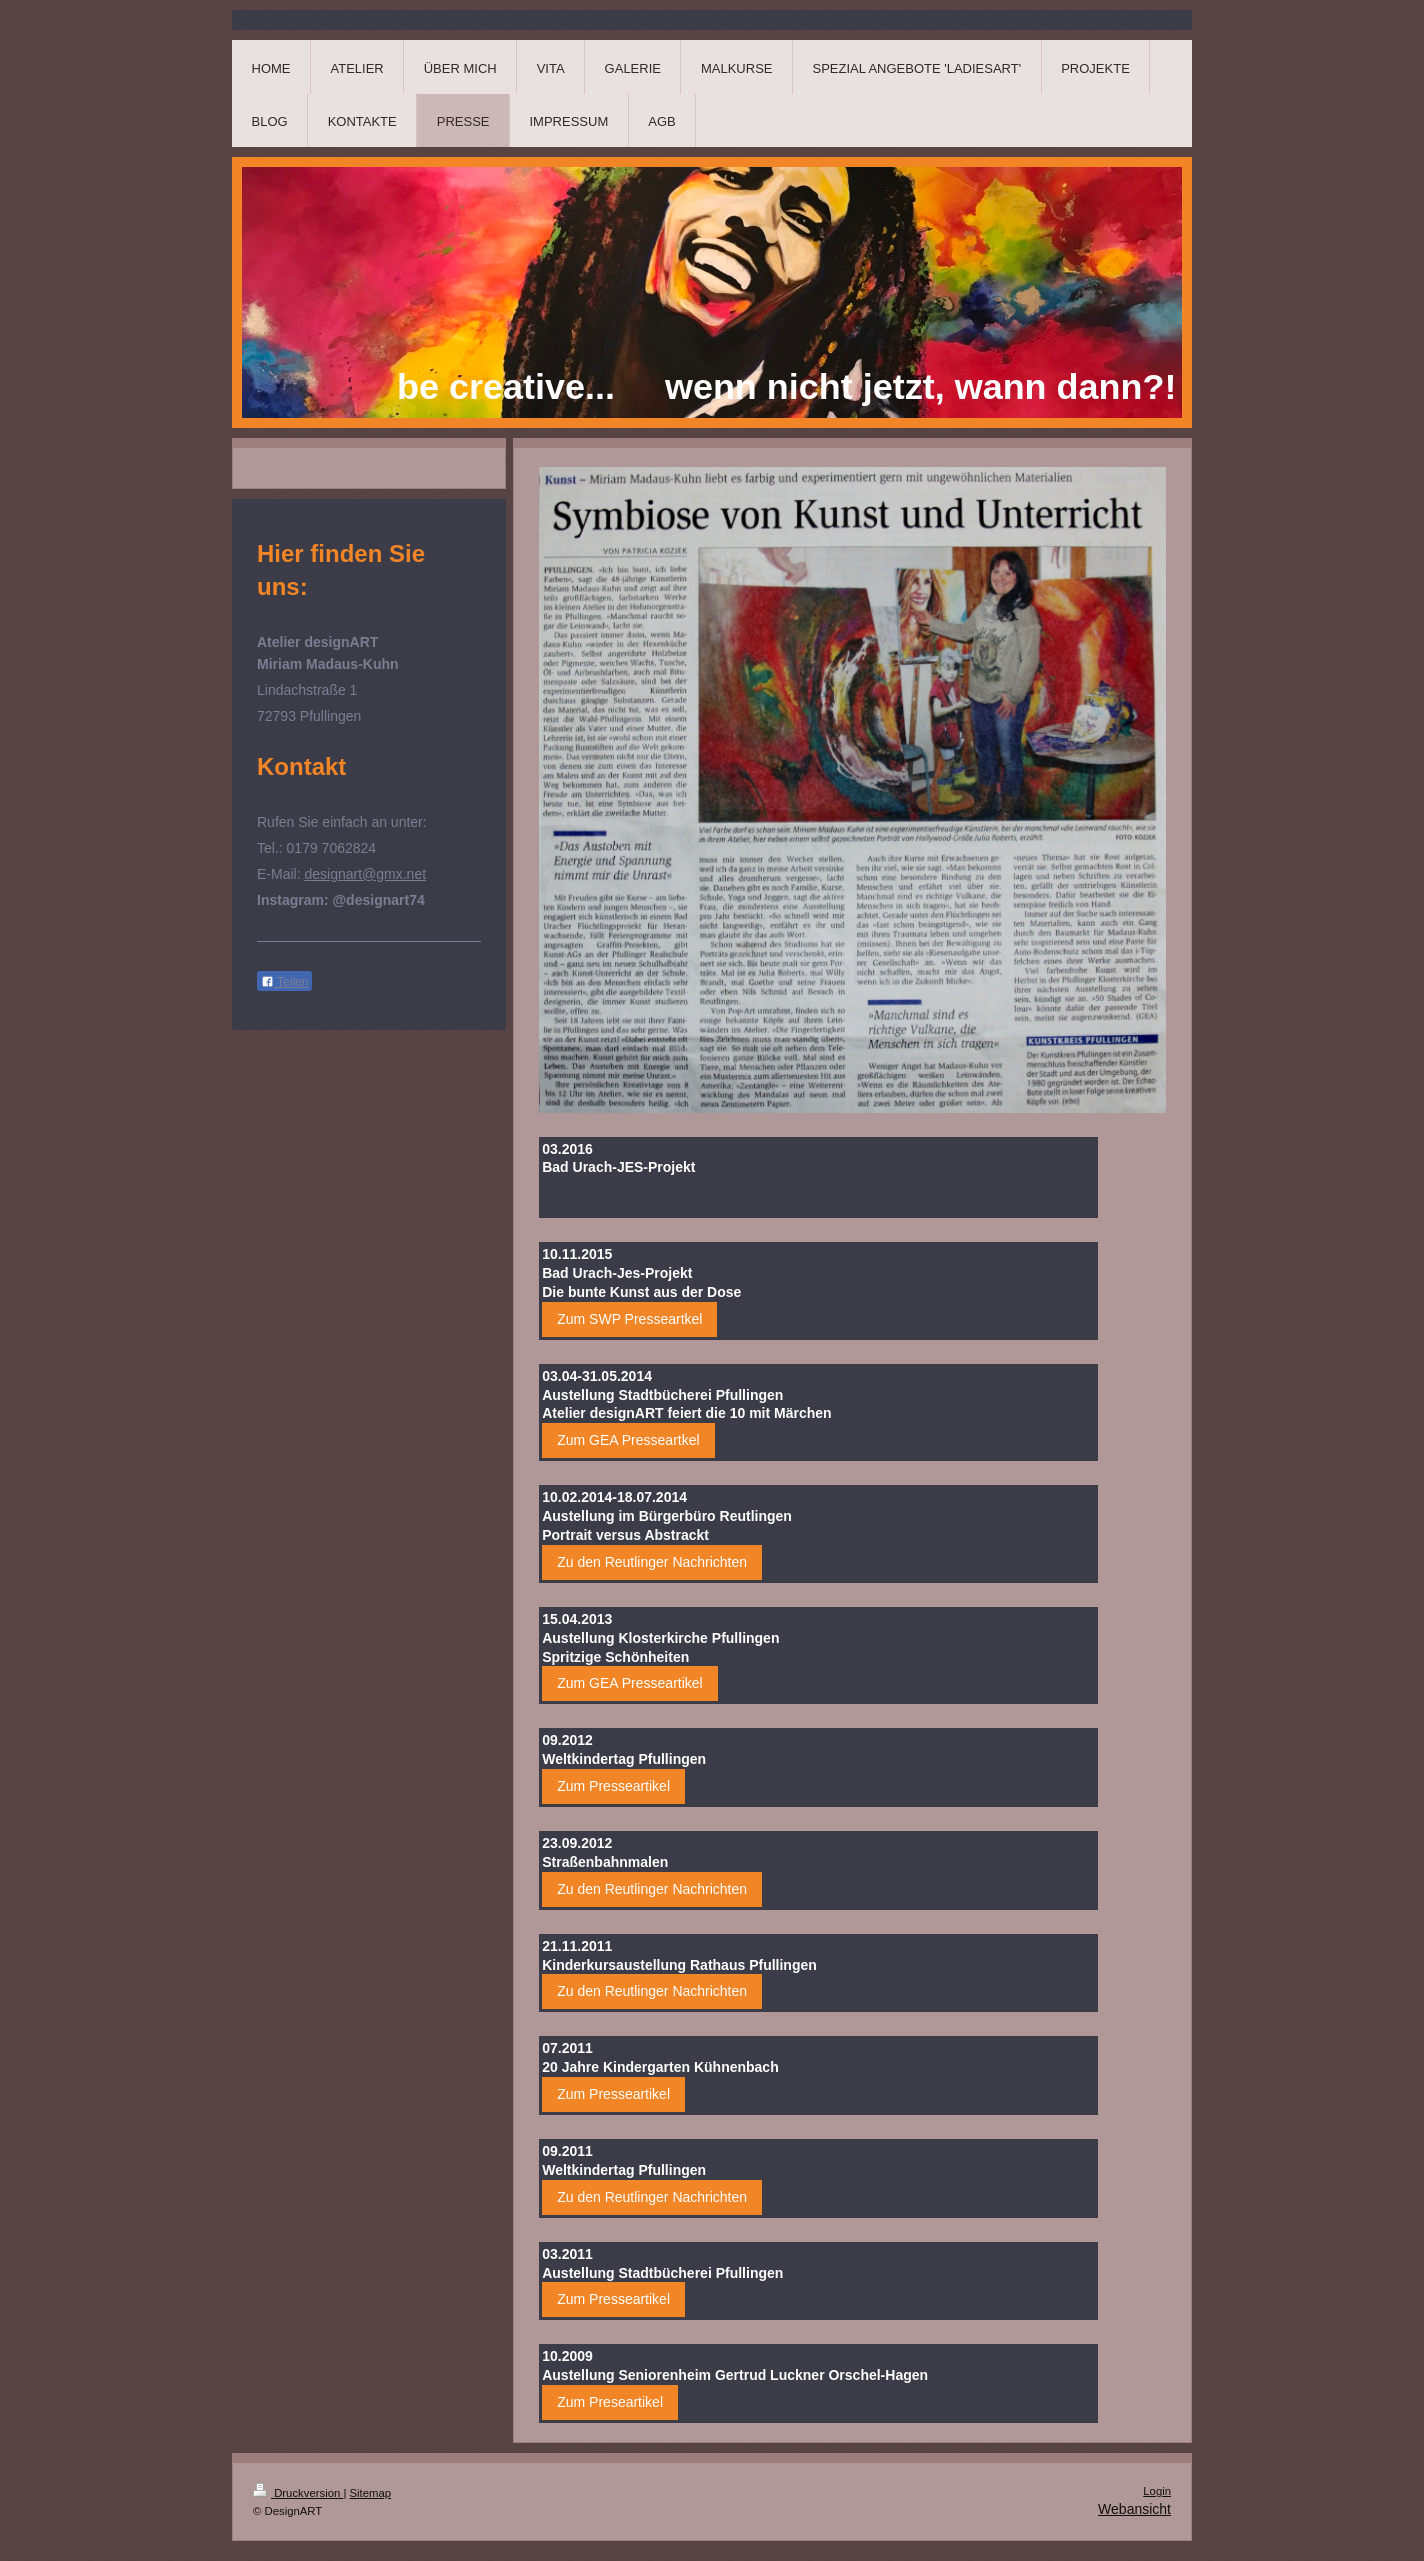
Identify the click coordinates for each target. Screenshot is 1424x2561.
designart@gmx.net (365, 874)
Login (1157, 2491)
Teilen (284, 982)
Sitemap (371, 2493)
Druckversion (298, 2493)
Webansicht (1134, 2509)
